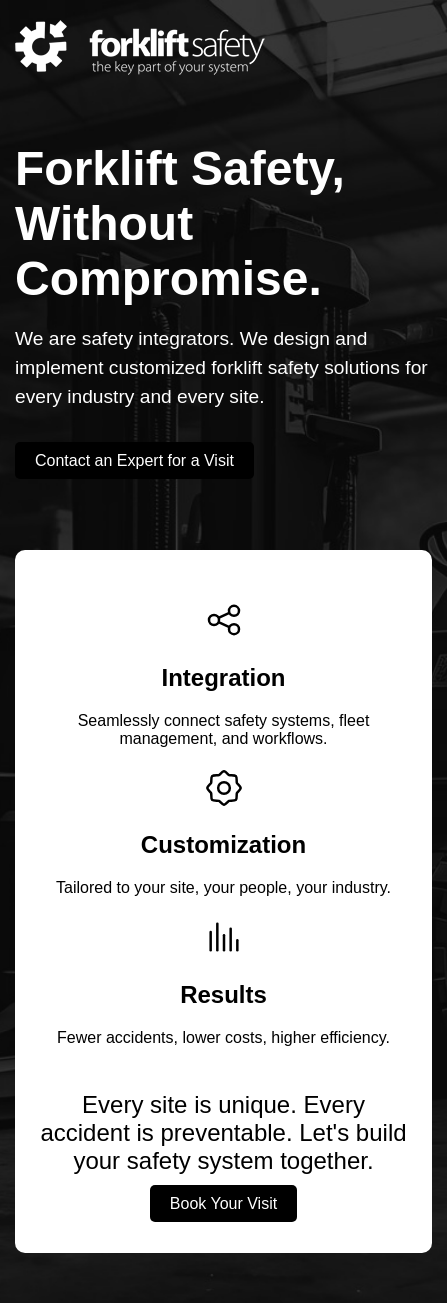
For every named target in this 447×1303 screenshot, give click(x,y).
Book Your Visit (223, 1203)
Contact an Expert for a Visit (134, 460)
